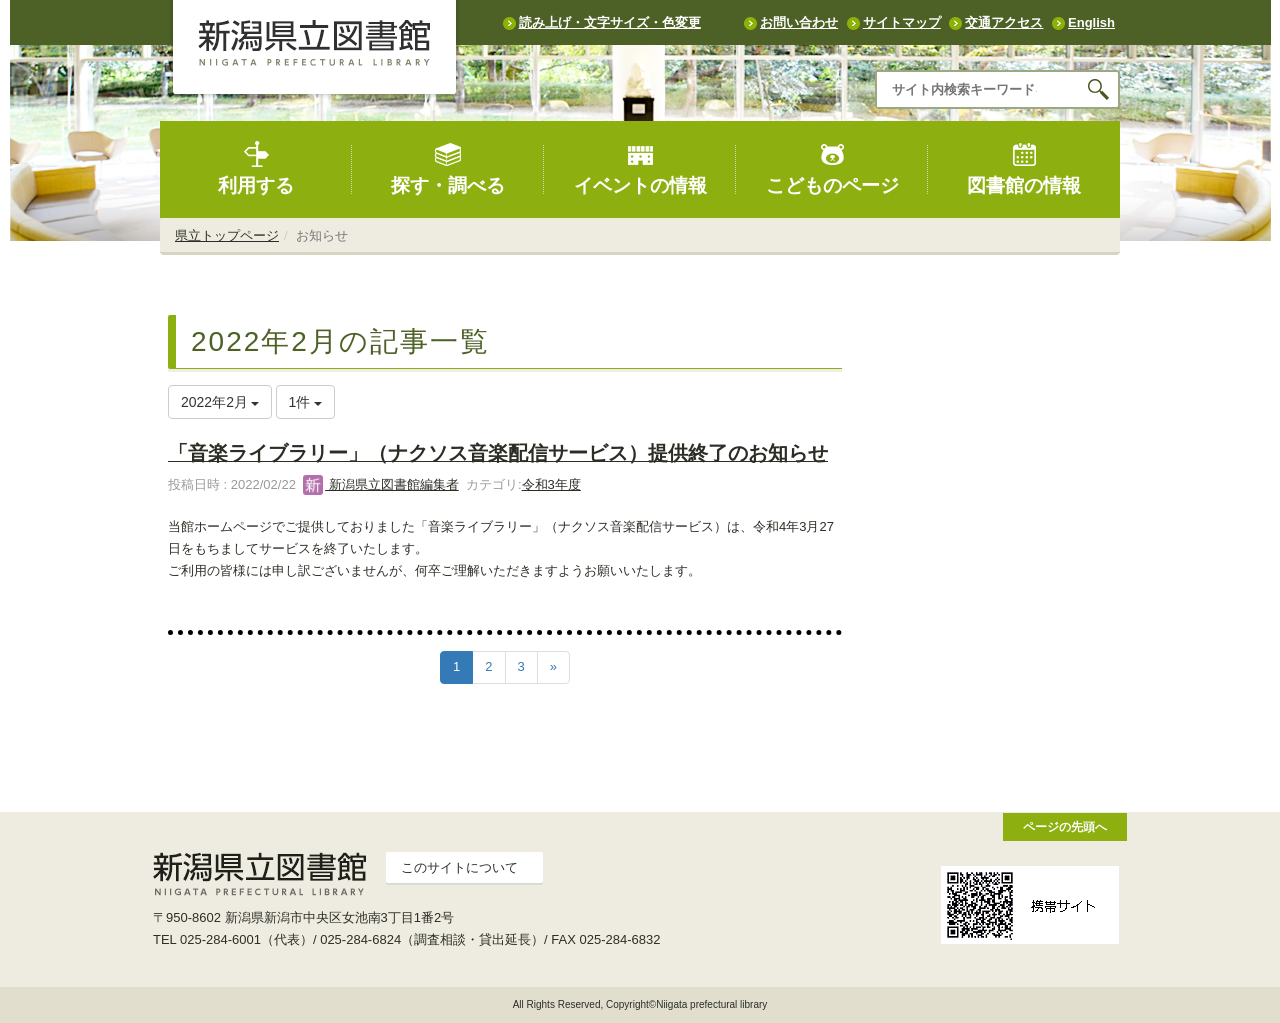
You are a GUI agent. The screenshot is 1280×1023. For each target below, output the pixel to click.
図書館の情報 (1024, 168)
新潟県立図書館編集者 (381, 484)
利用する (256, 168)
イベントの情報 (640, 168)
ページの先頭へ (1065, 826)
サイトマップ (902, 22)
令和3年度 (551, 484)
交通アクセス (1004, 22)
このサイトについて (459, 867)
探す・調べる (448, 168)
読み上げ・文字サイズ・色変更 (610, 22)
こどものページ (832, 168)
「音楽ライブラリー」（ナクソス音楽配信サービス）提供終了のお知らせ (498, 453)
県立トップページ (227, 235)
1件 (306, 402)
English (1091, 22)
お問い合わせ (799, 22)
